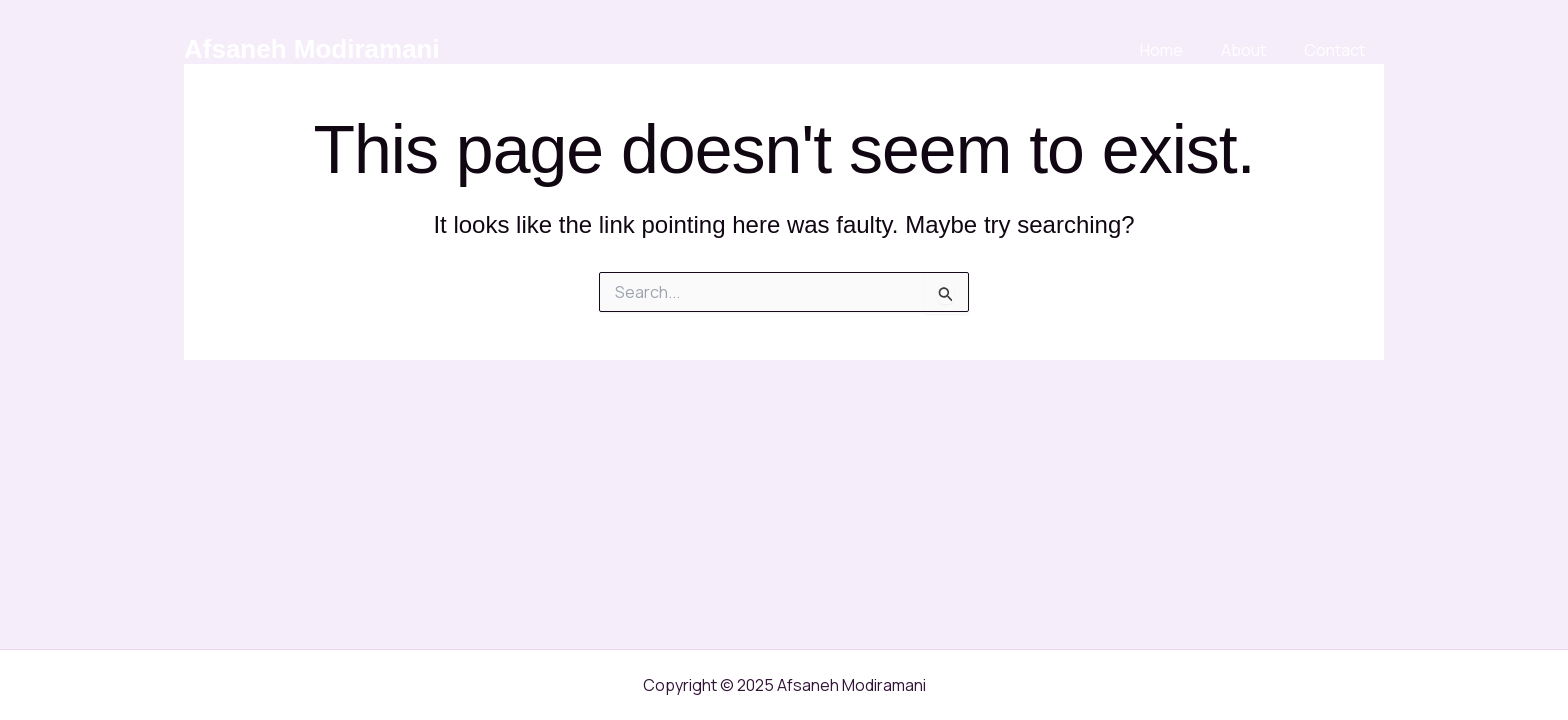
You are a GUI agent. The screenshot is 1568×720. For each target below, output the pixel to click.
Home (1176, 50)
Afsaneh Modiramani (312, 49)
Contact (1337, 50)
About (1252, 50)
